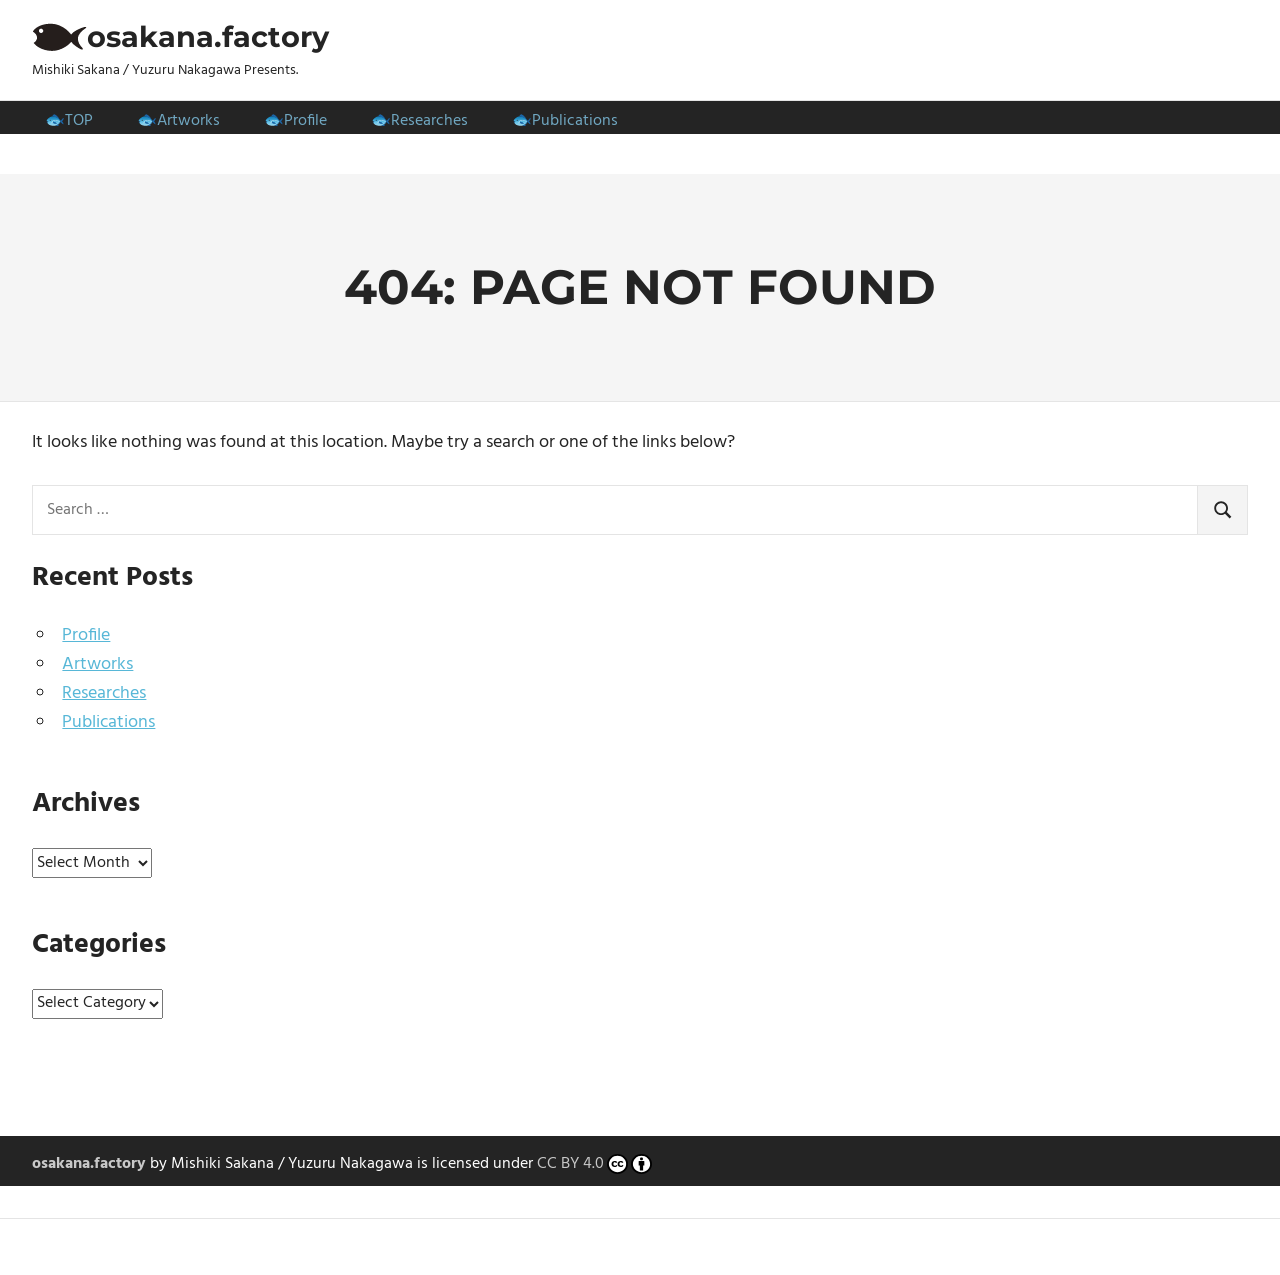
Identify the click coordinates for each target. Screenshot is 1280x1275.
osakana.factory (208, 36)
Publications (575, 121)
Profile (305, 121)
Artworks (188, 121)
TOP (79, 121)
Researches (429, 121)
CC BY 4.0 (594, 1165)
